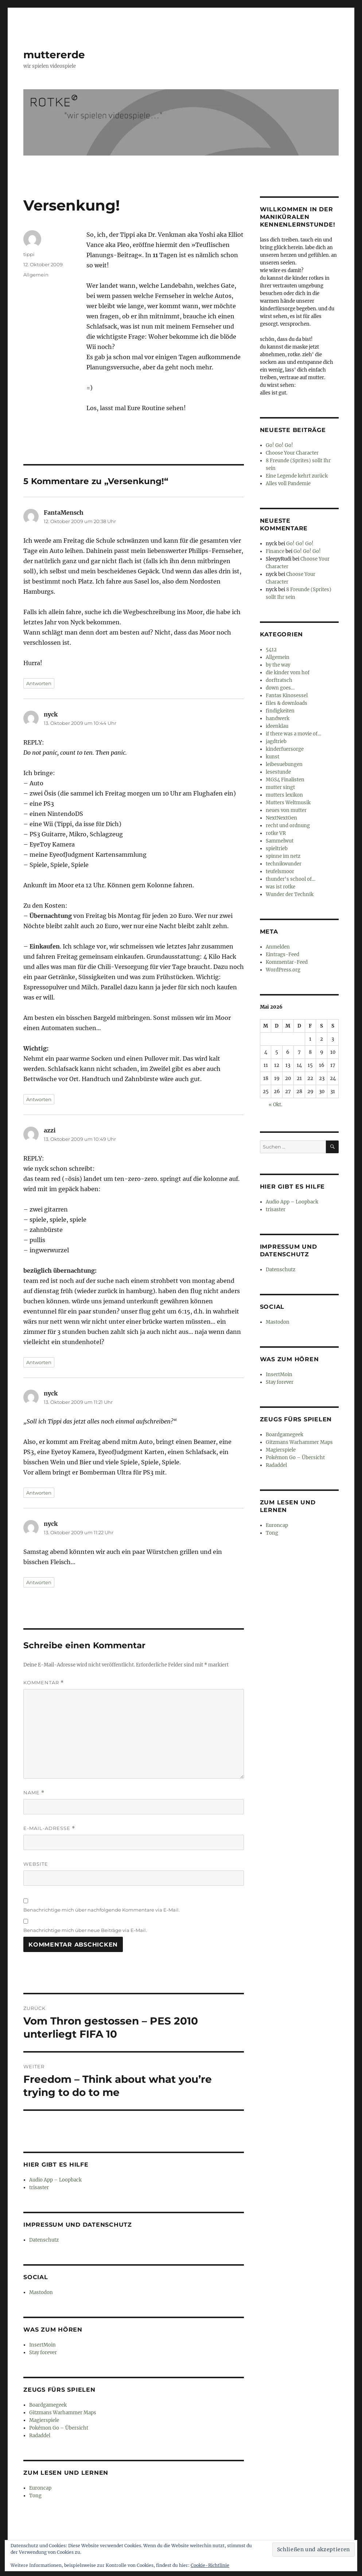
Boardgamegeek (48, 2405)
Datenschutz (44, 2240)
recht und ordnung (288, 825)
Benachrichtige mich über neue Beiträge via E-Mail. (85, 1930)
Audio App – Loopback (55, 2180)
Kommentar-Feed (287, 962)
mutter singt (280, 787)
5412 (271, 650)
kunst (272, 757)
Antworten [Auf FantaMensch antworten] (38, 683)
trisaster (39, 2187)
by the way (278, 665)
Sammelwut (279, 841)
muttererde (54, 54)
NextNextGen (281, 818)
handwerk (277, 718)
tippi (29, 254)
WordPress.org (283, 970)
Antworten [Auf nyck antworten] (38, 1099)
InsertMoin (42, 2345)
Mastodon (41, 2292)
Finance (275, 551)
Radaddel (39, 2435)
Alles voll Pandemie (288, 483)
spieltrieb (277, 848)
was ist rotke (280, 887)
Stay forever (43, 2352)
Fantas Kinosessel (287, 695)
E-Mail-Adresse (49, 1828)
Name (33, 1793)
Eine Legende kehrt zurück (297, 476)
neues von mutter (286, 810)
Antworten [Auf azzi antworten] (38, 1362)
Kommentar (43, 1683)
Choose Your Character (292, 453)
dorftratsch (279, 680)
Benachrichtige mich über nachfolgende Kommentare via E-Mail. (101, 1910)
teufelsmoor (280, 871)
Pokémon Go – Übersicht (58, 2428)
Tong (35, 2496)
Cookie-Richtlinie (210, 2565)
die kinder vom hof (288, 672)
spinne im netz (283, 856)
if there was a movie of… (293, 734)
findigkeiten (280, 711)
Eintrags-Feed (282, 954)
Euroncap (40, 2488)
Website (35, 1864)
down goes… (280, 688)
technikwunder (283, 864)
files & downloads (286, 703)
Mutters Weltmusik (288, 803)
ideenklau (277, 726)
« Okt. (275, 1105)
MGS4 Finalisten (285, 780)
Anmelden (278, 947)
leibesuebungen (284, 764)
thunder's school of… (290, 879)
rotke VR (276, 833)
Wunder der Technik (290, 894)
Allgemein (35, 275)
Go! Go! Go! (279, 445)
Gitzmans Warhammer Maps (62, 2413)
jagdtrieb (276, 741)
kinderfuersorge (285, 749)
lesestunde (278, 772)
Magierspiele (44, 2420)
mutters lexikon (284, 795)
